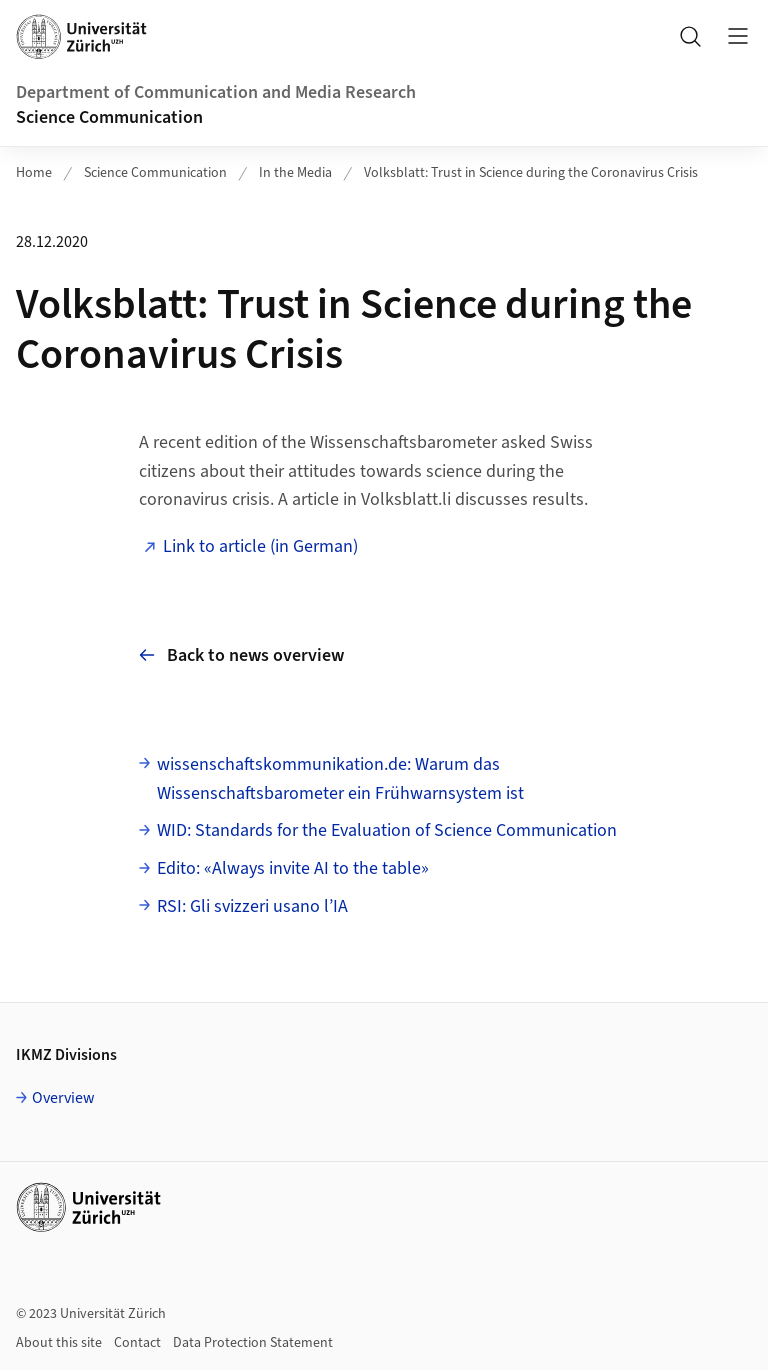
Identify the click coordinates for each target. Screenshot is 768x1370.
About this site (59, 1343)
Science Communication (109, 117)
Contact (137, 1343)
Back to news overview (241, 655)
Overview (63, 1098)
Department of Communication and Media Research (216, 92)
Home (34, 173)
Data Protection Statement (253, 1343)
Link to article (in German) (260, 546)
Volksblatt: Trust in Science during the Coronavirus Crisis (531, 173)
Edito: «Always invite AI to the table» (293, 868)
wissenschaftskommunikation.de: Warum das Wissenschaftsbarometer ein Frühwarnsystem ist (340, 779)
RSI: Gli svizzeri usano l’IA (252, 906)
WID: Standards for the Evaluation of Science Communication (387, 830)
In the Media (295, 173)
